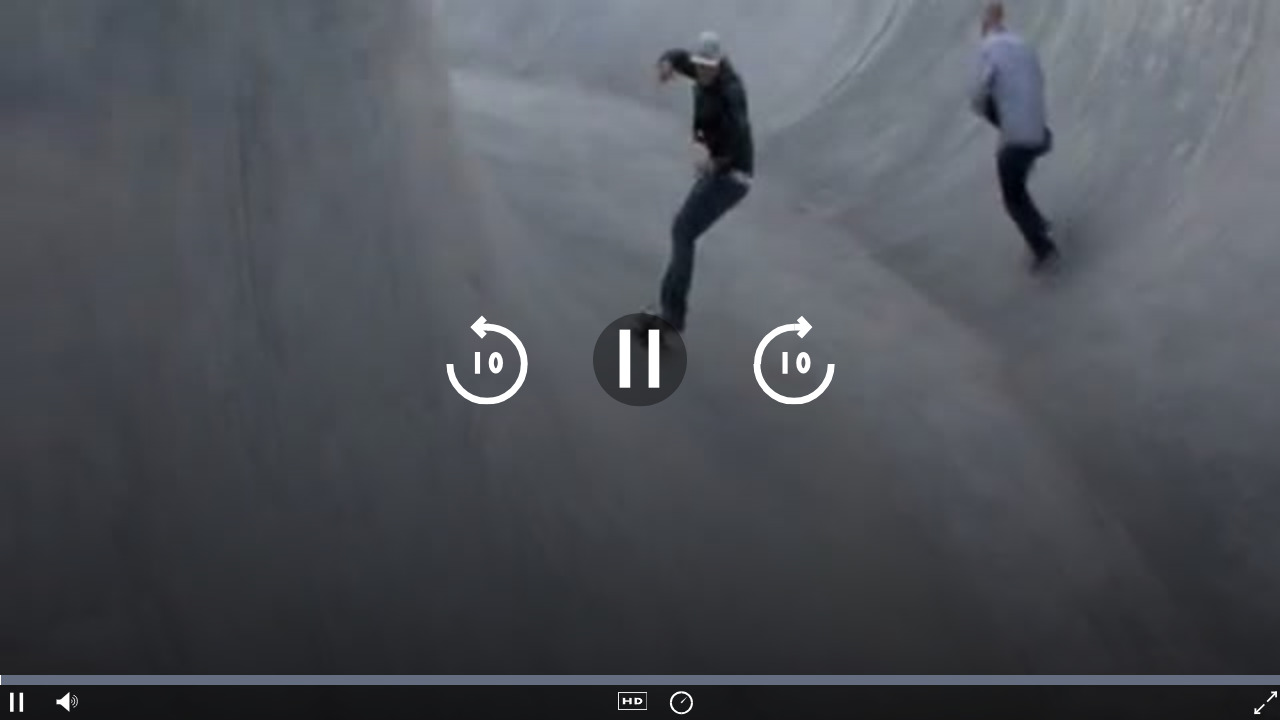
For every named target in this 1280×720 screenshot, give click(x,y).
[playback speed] (680, 702)
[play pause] (639, 359)
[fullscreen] (1263, 702)
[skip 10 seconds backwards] (486, 359)
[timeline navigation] (640, 680)
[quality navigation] (632, 702)
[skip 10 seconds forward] (793, 359)
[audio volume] (64, 702)
